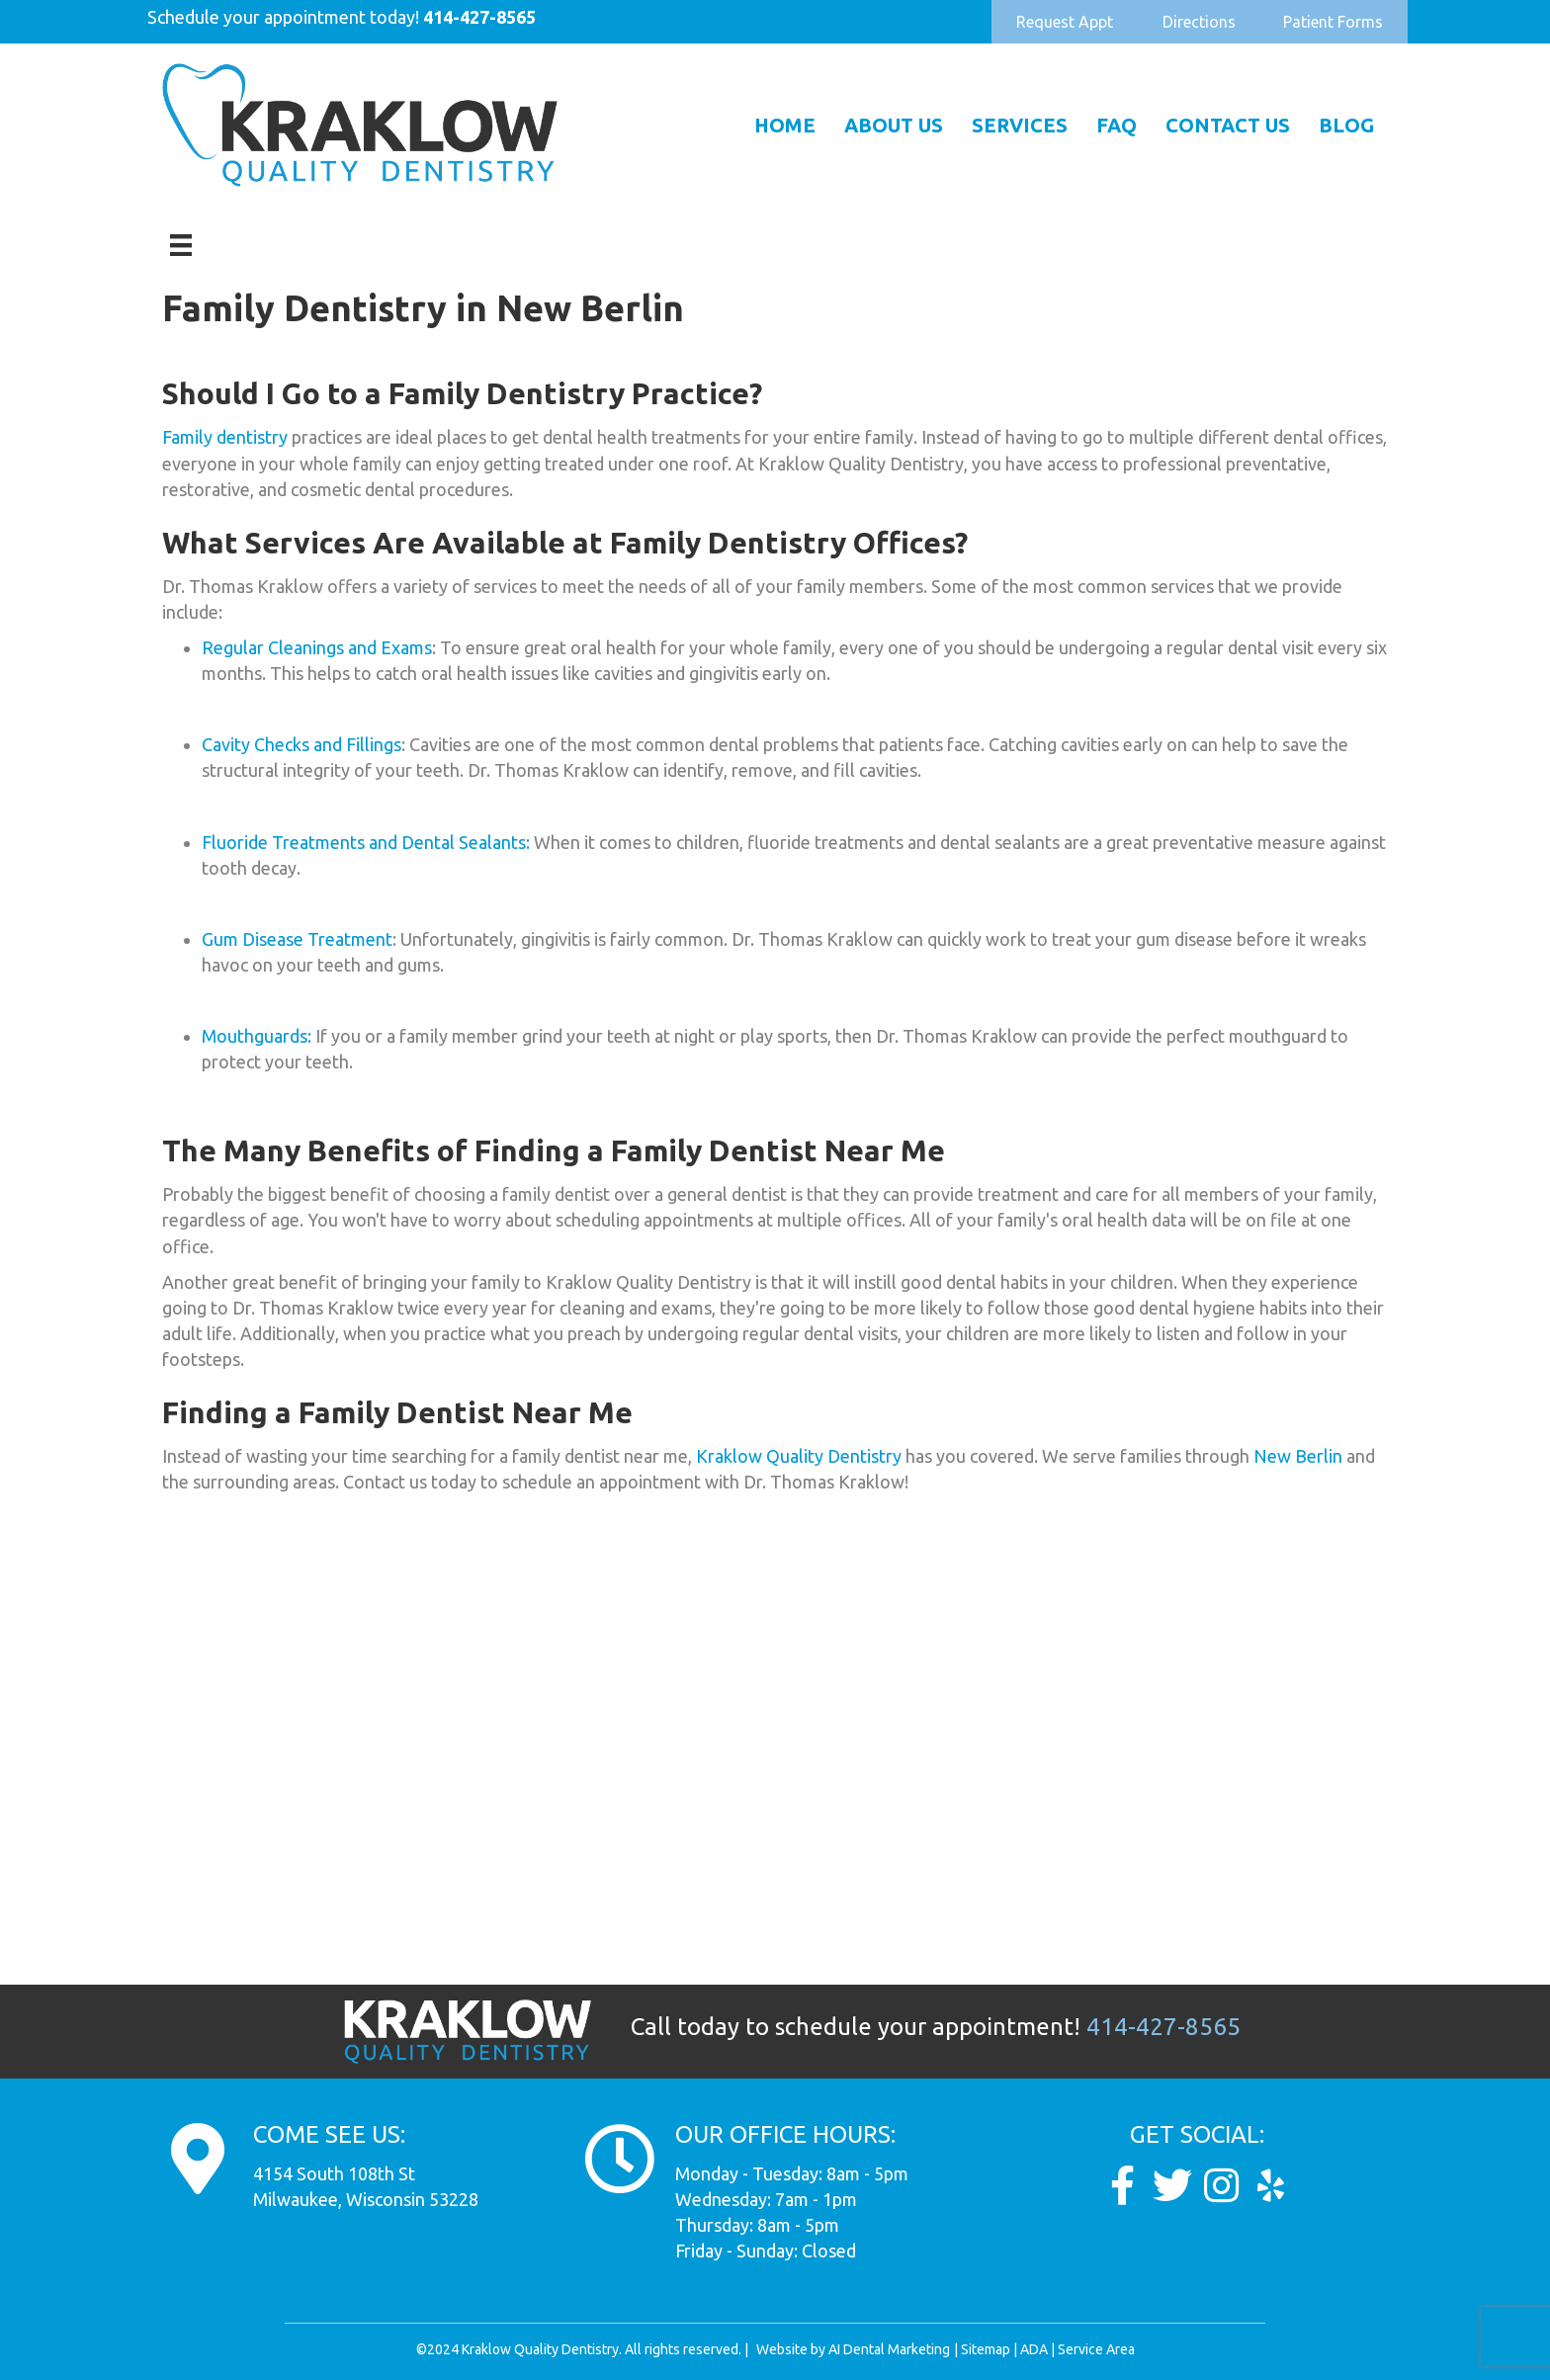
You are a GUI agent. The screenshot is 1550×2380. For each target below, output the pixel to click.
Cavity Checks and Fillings (301, 744)
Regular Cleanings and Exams (317, 647)
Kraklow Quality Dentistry (797, 1456)
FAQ (1116, 125)
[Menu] (181, 245)
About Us (893, 125)
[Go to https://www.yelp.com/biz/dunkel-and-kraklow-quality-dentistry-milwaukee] (1271, 2186)
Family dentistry (225, 437)
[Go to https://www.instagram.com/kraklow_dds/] (1222, 2186)
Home (785, 125)
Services (1020, 125)
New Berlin (1297, 1456)
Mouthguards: (256, 1036)
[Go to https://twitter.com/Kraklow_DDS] (1172, 2186)
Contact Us (1227, 125)
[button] (1064, 21)
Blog (1346, 125)
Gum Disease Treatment (297, 939)
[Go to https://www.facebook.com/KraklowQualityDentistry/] (1123, 2186)
